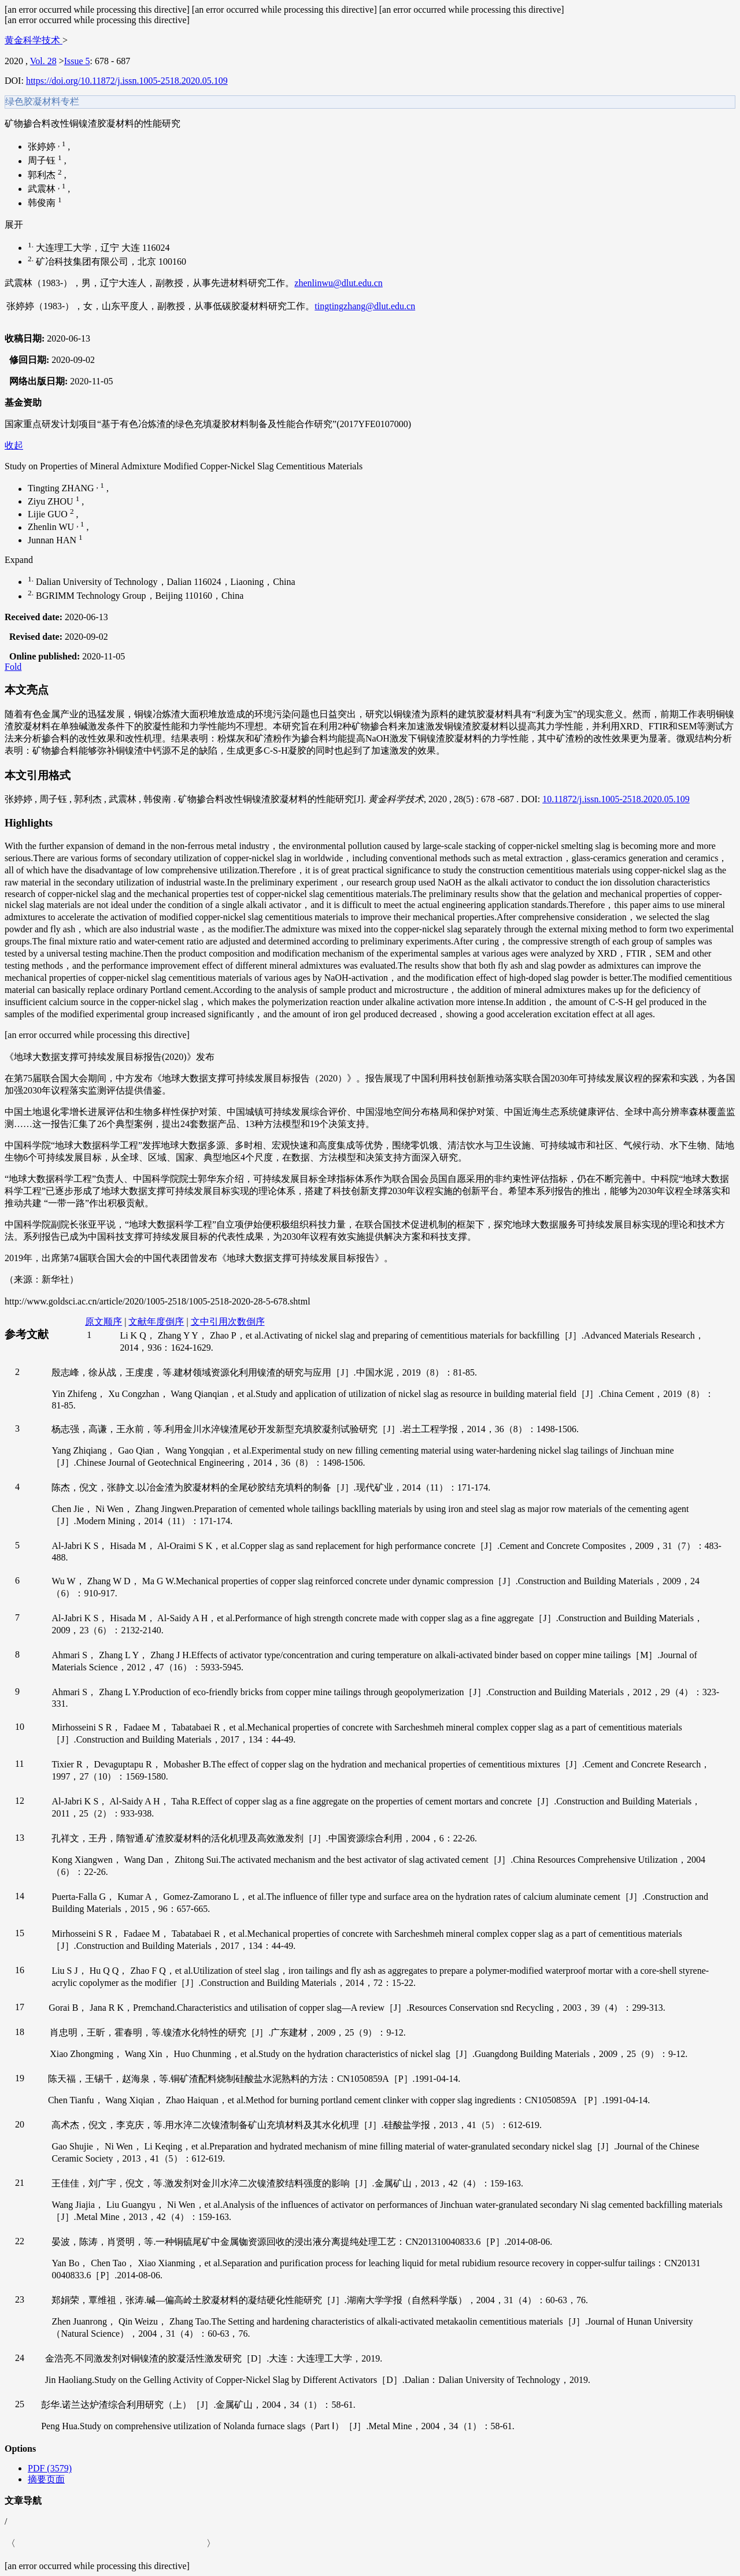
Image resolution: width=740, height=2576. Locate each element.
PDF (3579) (50, 2468)
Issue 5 (77, 61)
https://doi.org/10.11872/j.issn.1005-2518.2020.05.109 (127, 81)
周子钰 (43, 161)
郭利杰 (43, 175)
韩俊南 (43, 203)
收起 (14, 445)
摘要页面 (46, 2479)
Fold (13, 667)
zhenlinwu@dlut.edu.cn (338, 283)
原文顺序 (103, 1321)
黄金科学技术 (33, 40)
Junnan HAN (53, 540)
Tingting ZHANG (62, 489)
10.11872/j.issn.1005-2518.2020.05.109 (616, 799)
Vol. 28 (43, 61)
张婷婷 (43, 146)
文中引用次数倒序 (228, 1321)
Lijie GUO (49, 514)
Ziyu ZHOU (52, 501)
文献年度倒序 (156, 1321)
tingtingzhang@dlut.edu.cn (364, 306)
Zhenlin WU (52, 527)
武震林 (43, 189)
